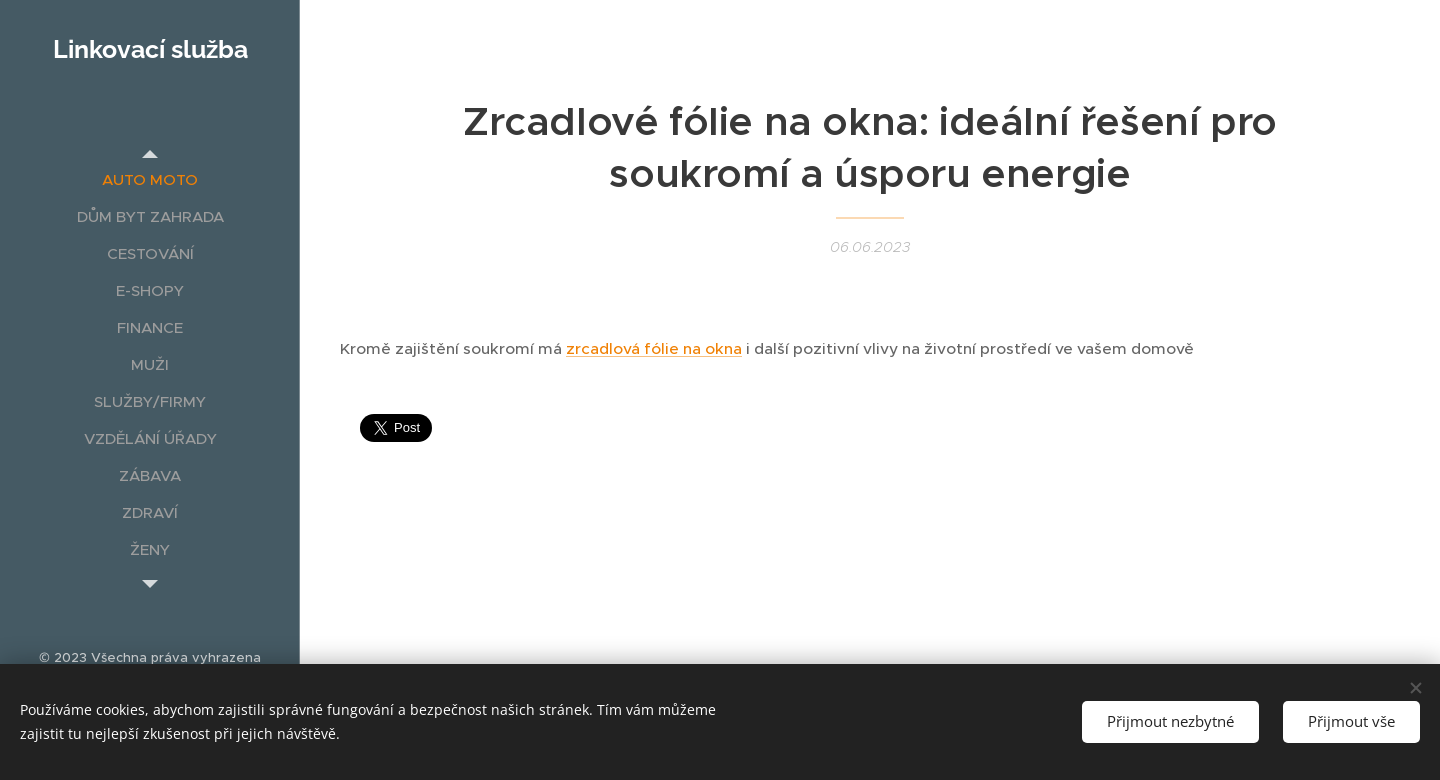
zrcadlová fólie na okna (654, 348)
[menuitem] (150, 179)
